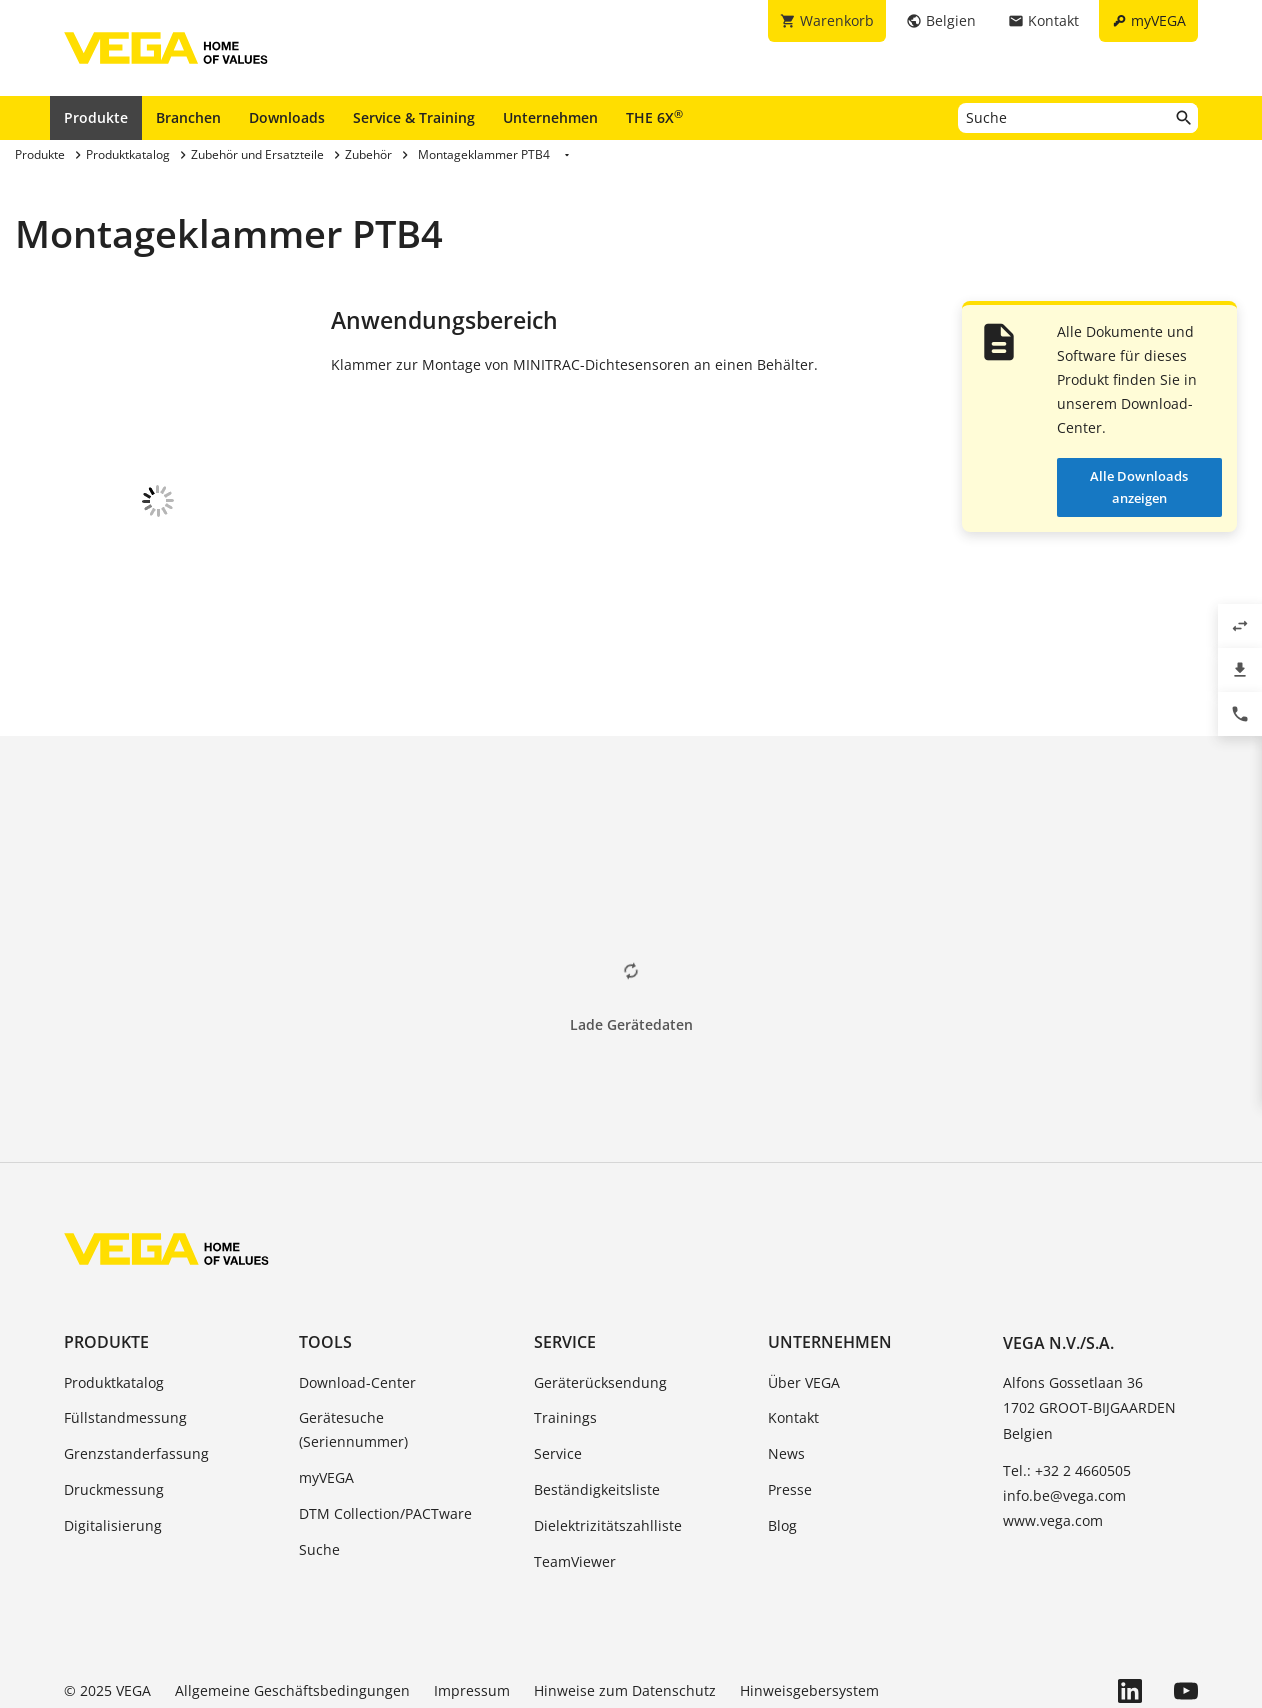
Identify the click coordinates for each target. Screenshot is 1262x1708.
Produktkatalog (114, 1306)
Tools (325, 1266)
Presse (790, 1413)
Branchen (188, 117)
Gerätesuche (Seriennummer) (353, 1353)
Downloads (287, 117)
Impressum (472, 1614)
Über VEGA (804, 1306)
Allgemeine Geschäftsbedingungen (292, 1614)
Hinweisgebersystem (809, 1614)
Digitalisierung (113, 1449)
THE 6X (654, 117)
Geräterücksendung (600, 1306)
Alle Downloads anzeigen (1139, 487)
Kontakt (793, 1341)
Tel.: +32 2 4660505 (1067, 1394)
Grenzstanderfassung (136, 1377)
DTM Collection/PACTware (385, 1437)
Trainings (565, 1341)
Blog (782, 1449)
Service (565, 1266)
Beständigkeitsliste (597, 1413)
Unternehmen (550, 117)
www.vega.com (1053, 1444)
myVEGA (326, 1401)
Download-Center (357, 1306)
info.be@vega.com (1064, 1419)
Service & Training (414, 117)
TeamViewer (575, 1485)
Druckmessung (114, 1413)
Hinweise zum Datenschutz (625, 1614)
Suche (319, 1473)
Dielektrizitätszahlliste (608, 1449)
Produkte (96, 117)
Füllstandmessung (125, 1341)
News (786, 1377)
